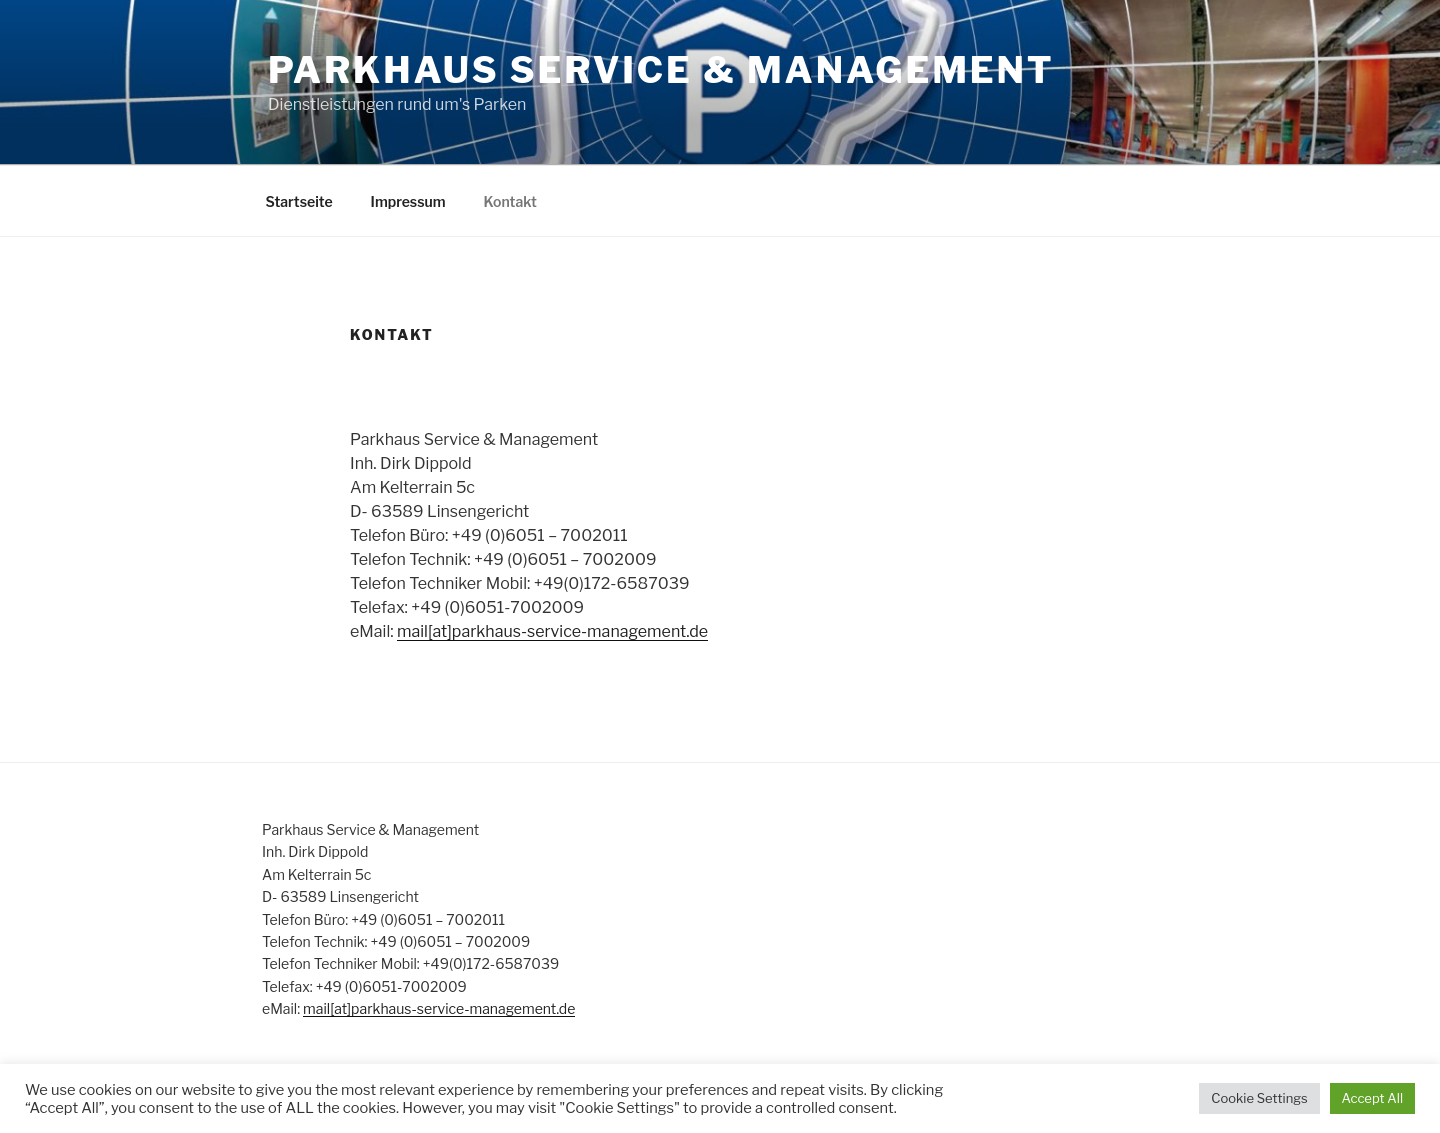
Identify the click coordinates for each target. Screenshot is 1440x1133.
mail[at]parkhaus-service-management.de (552, 631)
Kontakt (510, 201)
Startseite (299, 201)
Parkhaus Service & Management (661, 70)
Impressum (408, 201)
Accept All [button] (1372, 1098)
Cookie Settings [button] (1259, 1098)
